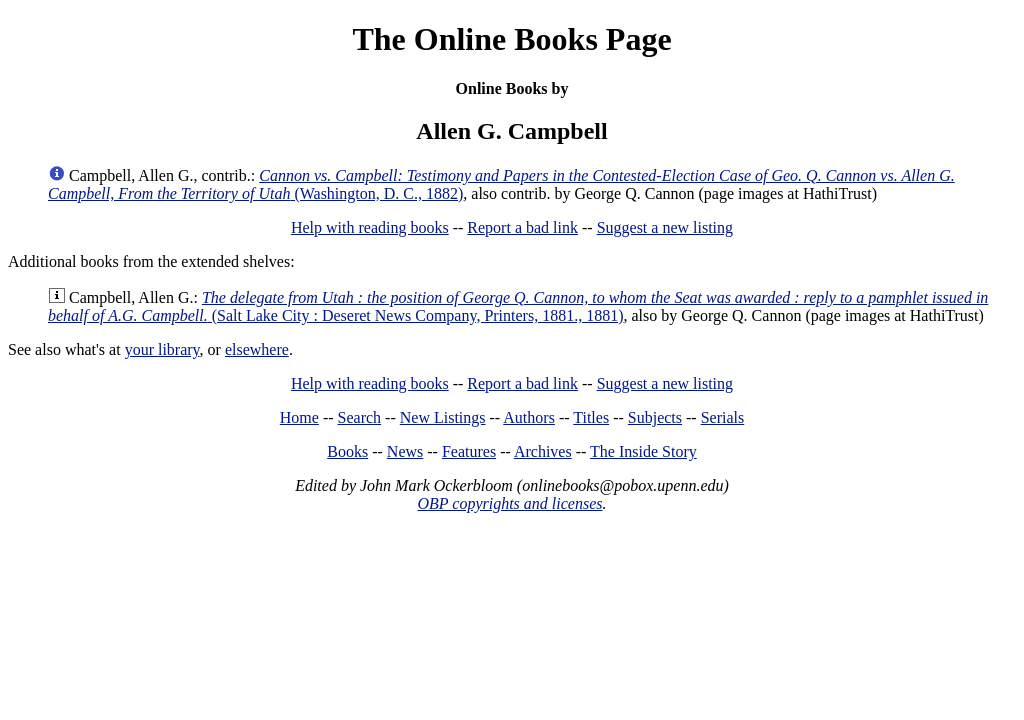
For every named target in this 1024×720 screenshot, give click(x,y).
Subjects (655, 417)
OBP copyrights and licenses (509, 503)
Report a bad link (522, 227)
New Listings (443, 417)
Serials (723, 417)
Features (469, 451)
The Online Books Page (511, 39)
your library (162, 349)
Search (360, 417)
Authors (529, 417)
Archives (543, 451)
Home (299, 417)
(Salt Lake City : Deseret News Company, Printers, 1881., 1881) (518, 306)
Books (347, 451)
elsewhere (257, 349)
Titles (591, 417)
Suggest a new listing (665, 227)
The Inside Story (643, 451)
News (405, 451)
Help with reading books (370, 227)
